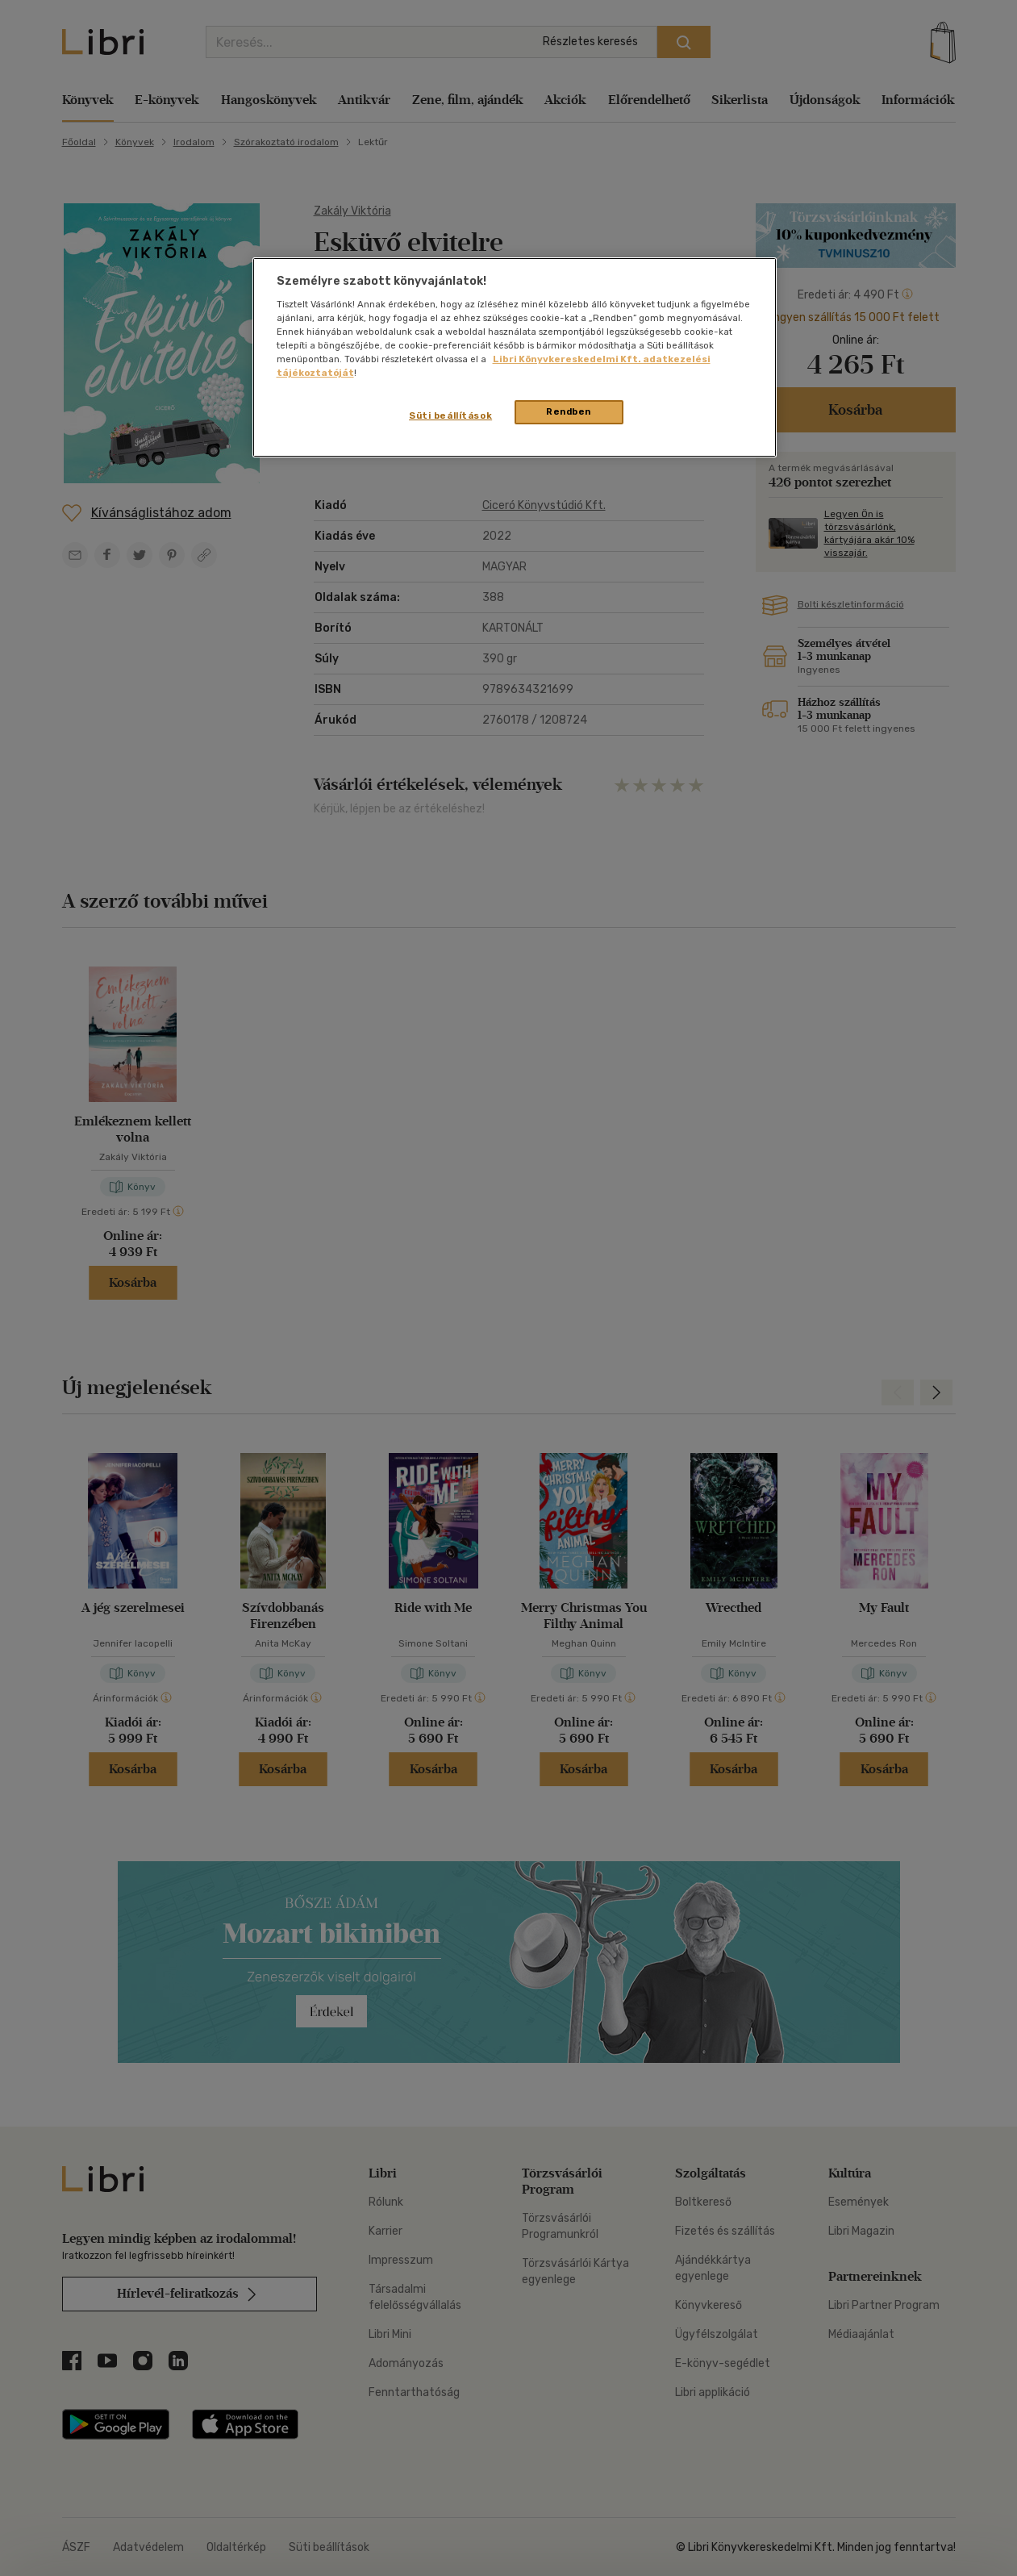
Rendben (568, 411)
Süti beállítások (450, 415)
